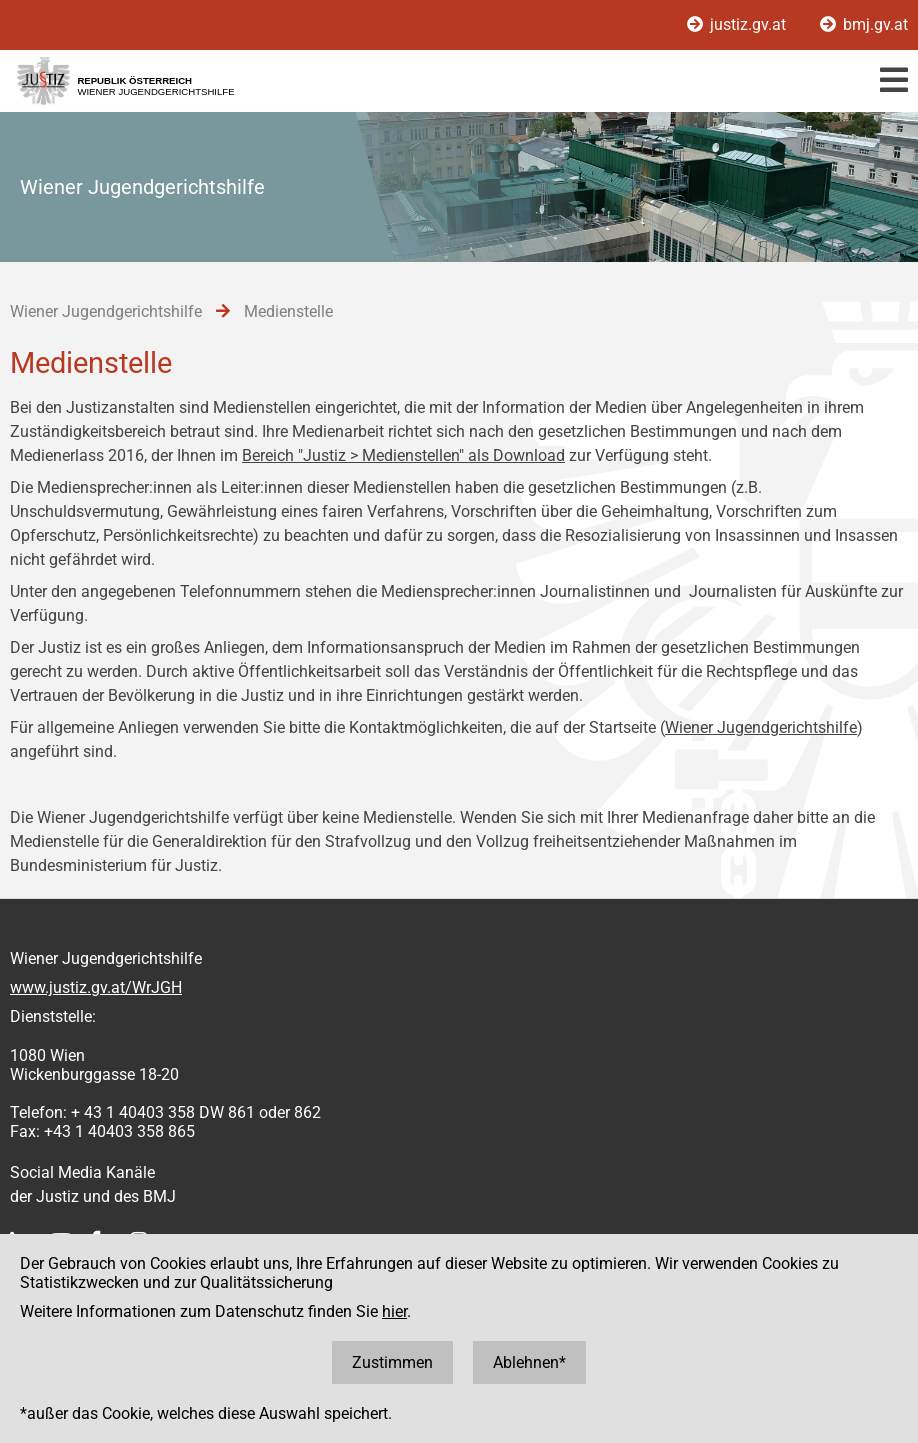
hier (394, 1311)
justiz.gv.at (738, 24)
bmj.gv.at (864, 24)
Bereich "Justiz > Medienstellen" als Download (403, 455)
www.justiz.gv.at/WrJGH (96, 987)
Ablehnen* (529, 1362)
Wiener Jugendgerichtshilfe (761, 727)
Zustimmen (392, 1362)
